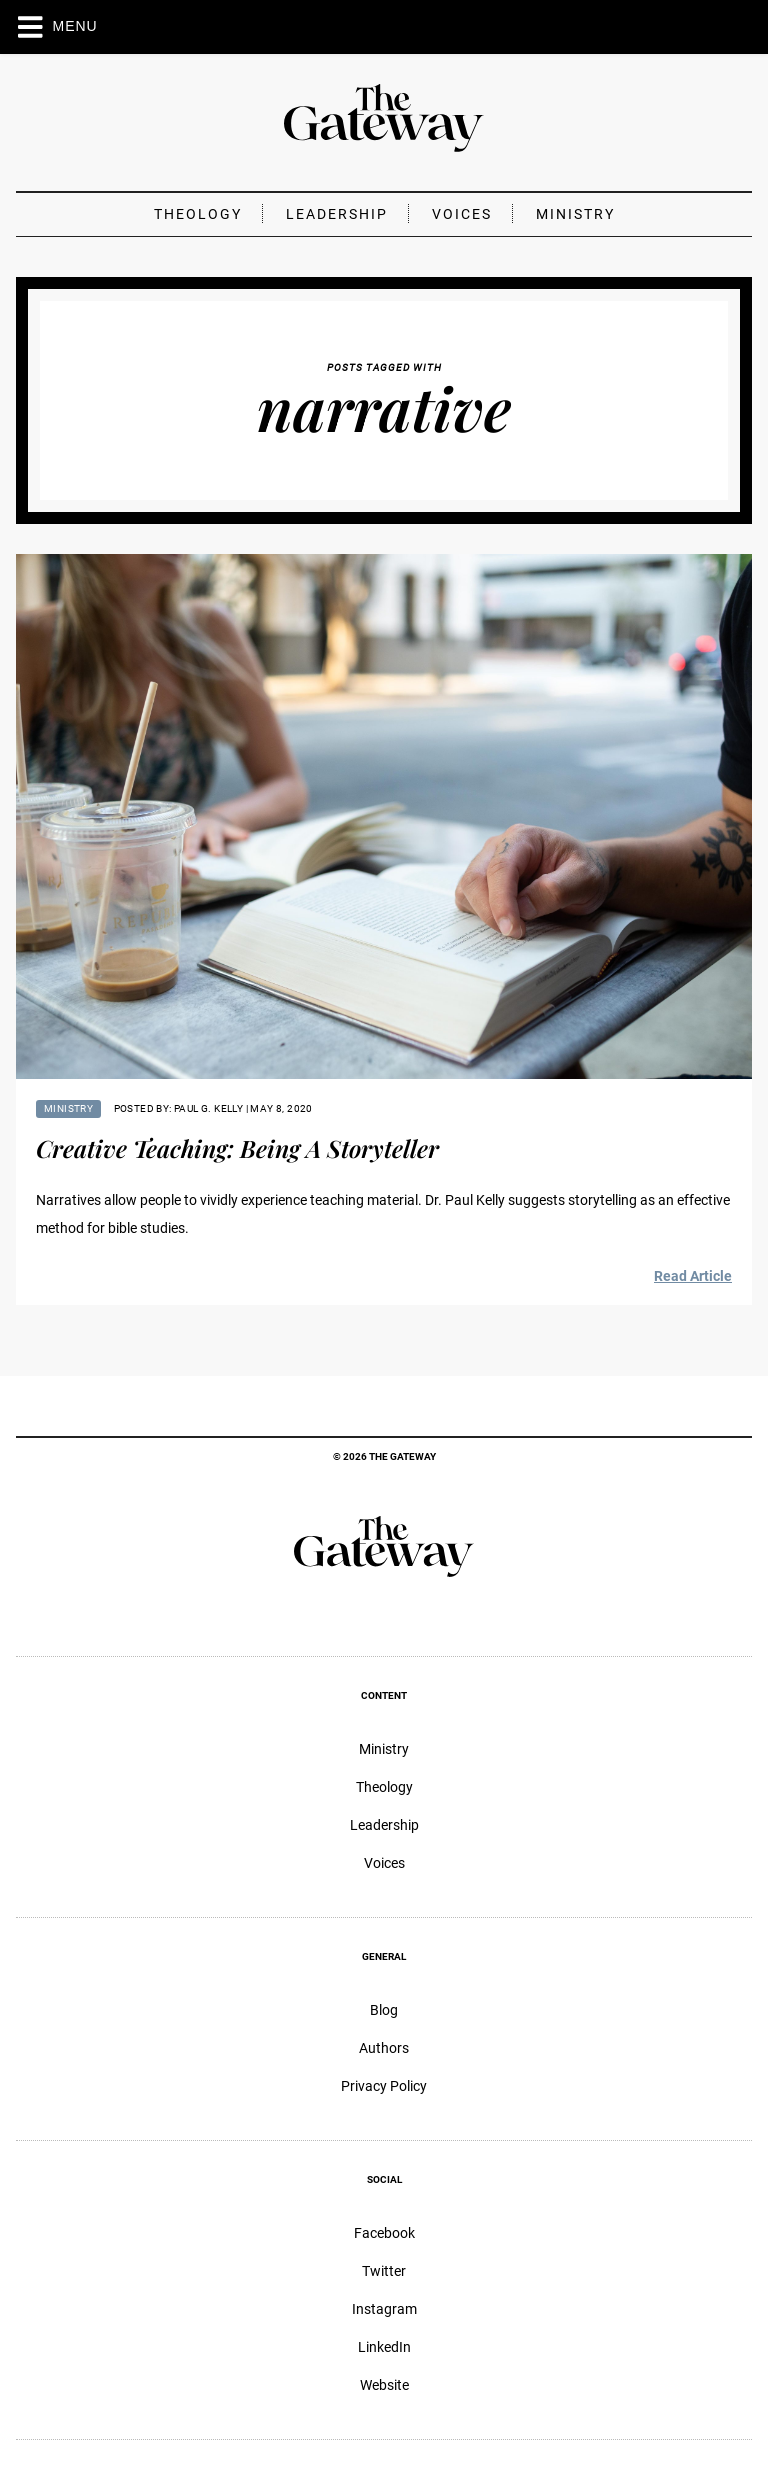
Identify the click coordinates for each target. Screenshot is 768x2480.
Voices (462, 214)
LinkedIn (384, 2347)
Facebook (384, 2233)
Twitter (384, 2271)
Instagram (384, 2309)
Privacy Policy (384, 2086)
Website (384, 2385)
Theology (198, 214)
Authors (384, 2048)
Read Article (693, 1276)
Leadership (337, 214)
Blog (384, 2010)
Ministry (575, 214)
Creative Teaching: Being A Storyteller (237, 1148)
